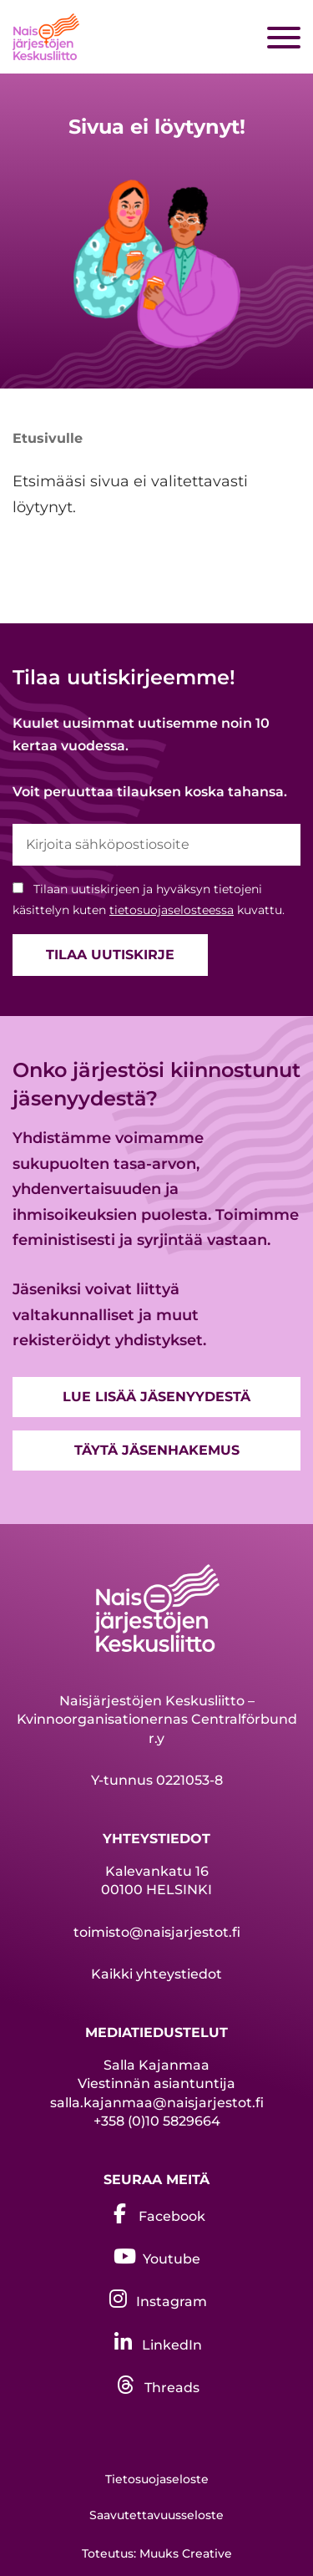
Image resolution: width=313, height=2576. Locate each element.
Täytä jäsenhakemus (157, 1450)
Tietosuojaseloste (157, 2479)
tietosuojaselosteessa (171, 909)
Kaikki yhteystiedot (156, 1974)
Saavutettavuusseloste (156, 2515)
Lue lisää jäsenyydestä (156, 1397)
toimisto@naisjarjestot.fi (156, 1932)
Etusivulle (48, 438)
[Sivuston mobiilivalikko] (283, 38)
